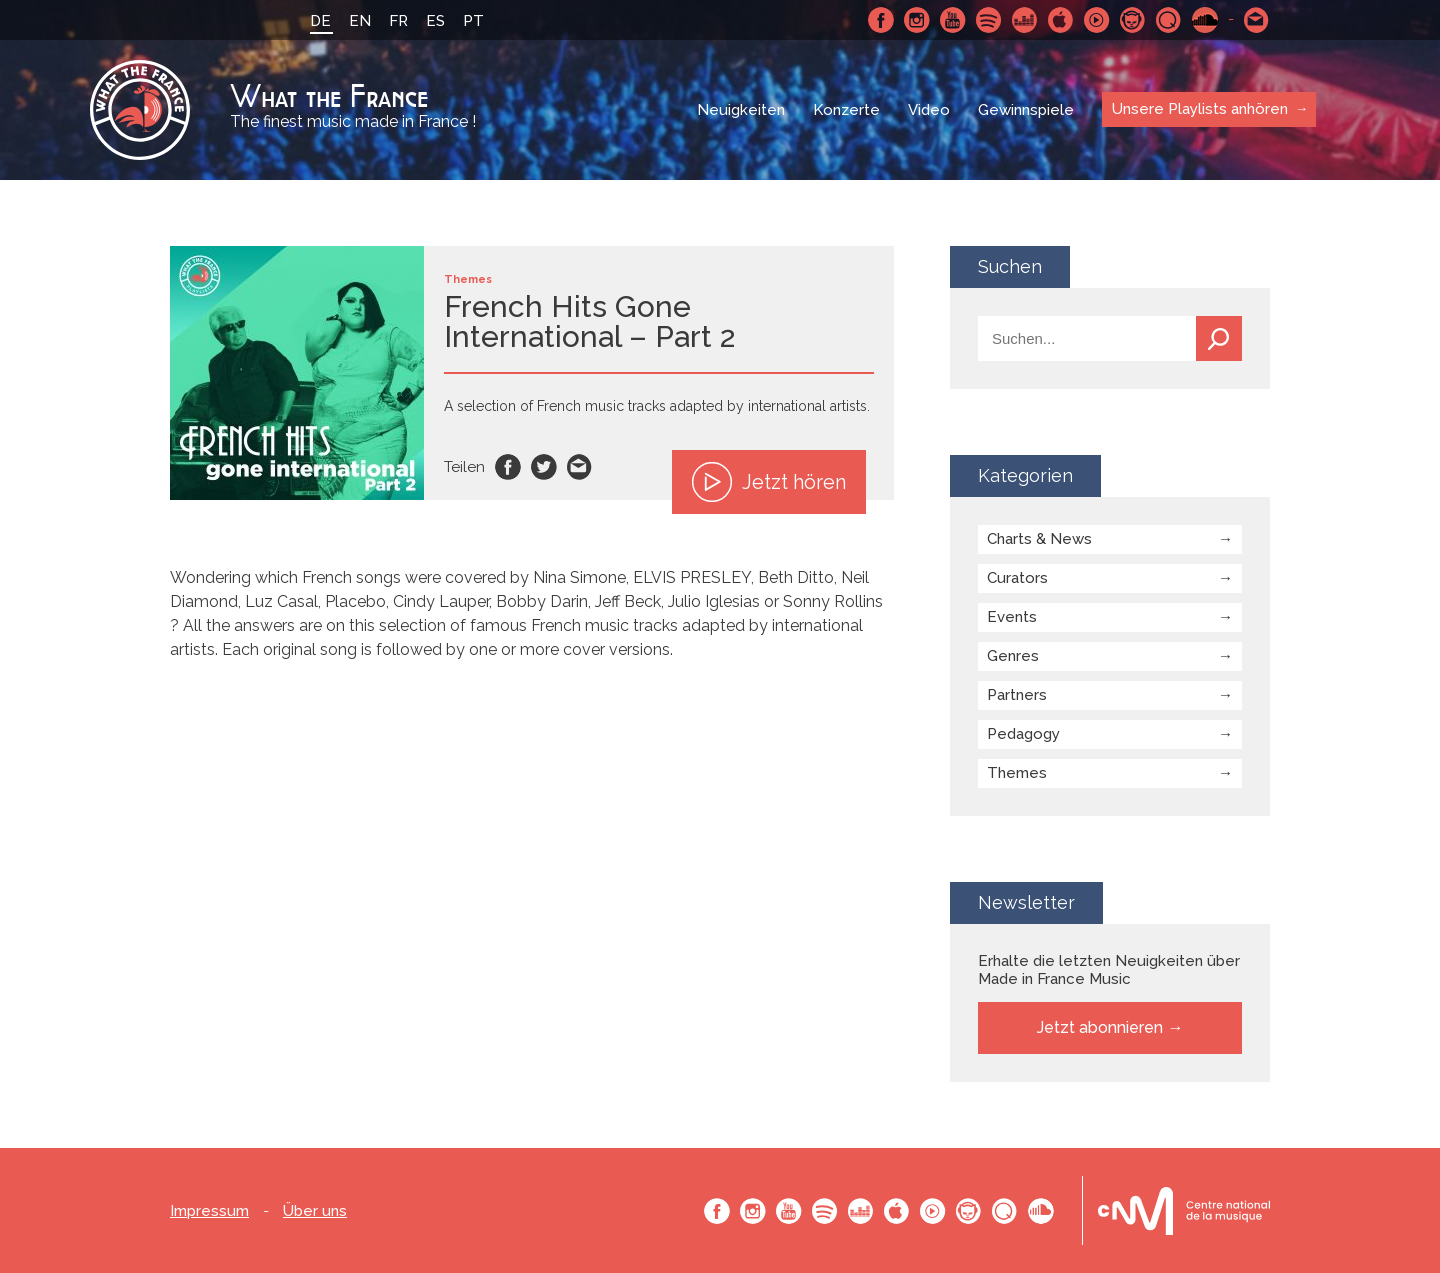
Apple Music (1061, 20)
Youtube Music (1097, 20)
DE (320, 21)
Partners (1017, 695)
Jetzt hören (769, 482)
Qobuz (1169, 20)
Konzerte (846, 110)
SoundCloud (1205, 20)
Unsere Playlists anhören (1200, 109)
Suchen (1219, 338)
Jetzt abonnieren (1100, 1027)
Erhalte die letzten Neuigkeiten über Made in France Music (1109, 970)
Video (929, 110)
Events (1012, 617)
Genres (1013, 656)
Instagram (917, 20)
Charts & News (1039, 539)
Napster (1133, 20)
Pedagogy (1023, 734)
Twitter (544, 467)
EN (360, 21)
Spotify (989, 20)
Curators (1017, 578)
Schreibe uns (1257, 20)
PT (473, 21)
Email (580, 467)
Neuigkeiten (741, 110)
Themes (1017, 773)
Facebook (881, 20)
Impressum (209, 1211)
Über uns (315, 1211)
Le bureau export (1184, 1210)
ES (435, 21)
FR (398, 21)
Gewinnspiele (1026, 110)
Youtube (953, 20)
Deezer (1025, 20)
